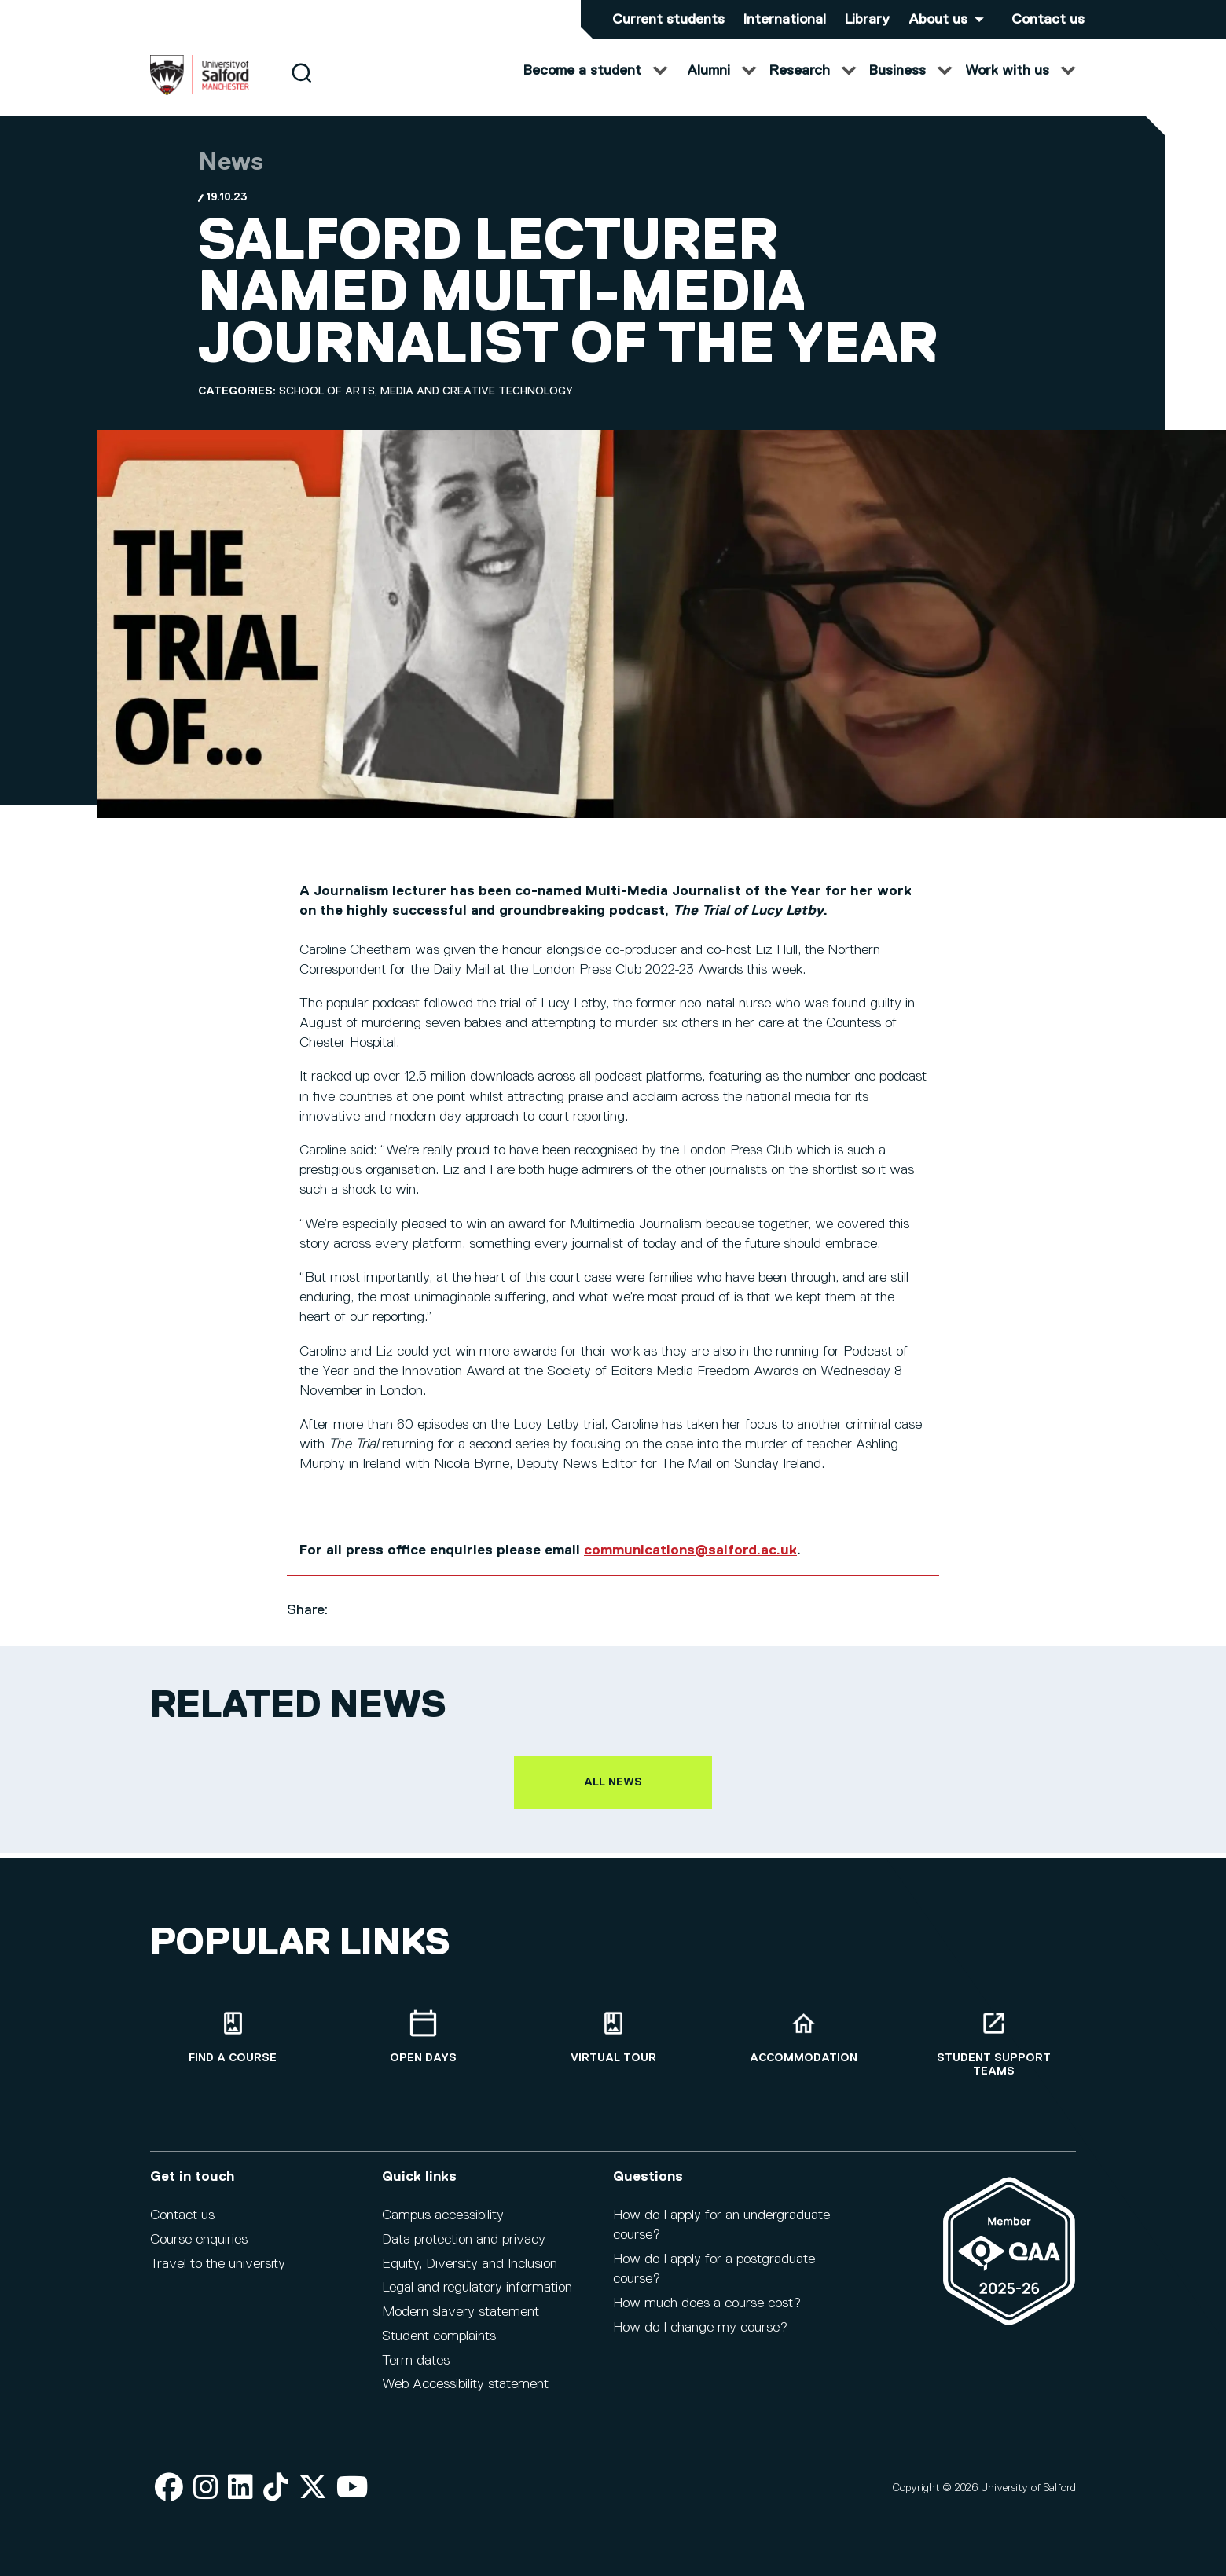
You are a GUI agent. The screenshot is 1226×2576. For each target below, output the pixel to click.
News (230, 178)
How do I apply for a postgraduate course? (714, 2280)
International (784, 20)
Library (867, 20)
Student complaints (439, 2347)
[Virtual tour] (613, 2048)
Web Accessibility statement (465, 2396)
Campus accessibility (443, 2226)
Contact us (1048, 20)
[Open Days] (422, 2048)
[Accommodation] (803, 2048)
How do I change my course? (700, 2339)
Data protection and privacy (463, 2251)
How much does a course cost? (707, 2314)
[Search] (301, 88)
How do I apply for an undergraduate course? (721, 2236)
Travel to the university (217, 2275)
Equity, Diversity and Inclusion (469, 2275)
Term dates (416, 2372)
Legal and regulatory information (477, 2299)
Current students (668, 20)
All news (613, 1798)
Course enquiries (199, 2251)
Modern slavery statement (460, 2323)
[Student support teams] (993, 2055)
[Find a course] (232, 2048)
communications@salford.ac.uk (690, 1566)
